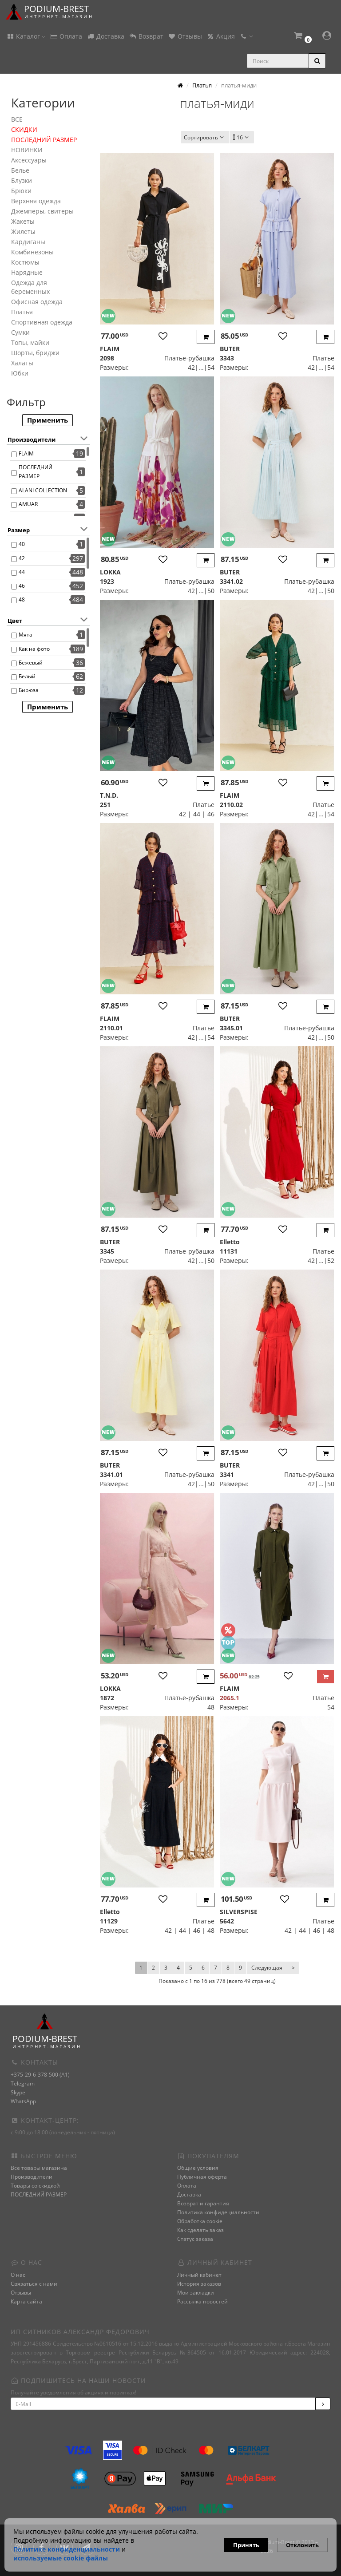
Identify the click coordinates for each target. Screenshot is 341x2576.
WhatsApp (23, 2101)
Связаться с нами (34, 2283)
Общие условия (197, 2168)
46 (22, 586)
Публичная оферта (202, 2176)
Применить (47, 419)
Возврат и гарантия (203, 2203)
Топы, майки (30, 342)
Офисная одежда (37, 301)
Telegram (23, 2083)
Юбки (19, 373)
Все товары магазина (39, 2168)
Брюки (21, 190)
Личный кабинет (199, 2275)
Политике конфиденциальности (66, 2549)
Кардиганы (28, 241)
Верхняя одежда (36, 201)
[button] (302, 36)
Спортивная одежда (41, 322)
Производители (31, 2176)
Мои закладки (195, 2292)
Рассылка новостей (202, 2301)
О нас (18, 2275)
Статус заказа (195, 2239)
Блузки (21, 180)
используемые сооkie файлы (60, 2558)
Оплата (66, 36)
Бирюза (29, 690)
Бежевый (31, 662)
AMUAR (28, 504)
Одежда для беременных (30, 287)
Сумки (20, 332)
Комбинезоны (32, 252)
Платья (22, 312)
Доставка (105, 36)
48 (22, 599)
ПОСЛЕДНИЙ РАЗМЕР (44, 139)
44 (22, 572)
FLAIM (26, 453)
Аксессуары (29, 160)
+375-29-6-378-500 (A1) (40, 2074)
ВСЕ (17, 119)
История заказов (199, 2283)
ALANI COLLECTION (43, 490)
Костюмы (25, 262)
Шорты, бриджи (35, 352)
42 (22, 558)
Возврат (146, 36)
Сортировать (205, 137)
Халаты (22, 363)
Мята (25, 634)
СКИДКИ (24, 129)
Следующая (266, 1967)
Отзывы (185, 36)
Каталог (25, 36)
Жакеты (23, 221)
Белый (27, 676)
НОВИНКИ (27, 150)
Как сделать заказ (200, 2230)
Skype (18, 2092)
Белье (20, 170)
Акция (220, 36)
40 (22, 544)
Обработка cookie (199, 2221)
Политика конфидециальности (218, 2212)
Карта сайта (26, 2301)
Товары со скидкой (35, 2185)
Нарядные (27, 272)
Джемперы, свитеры (42, 211)
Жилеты (23, 231)
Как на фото (34, 649)
